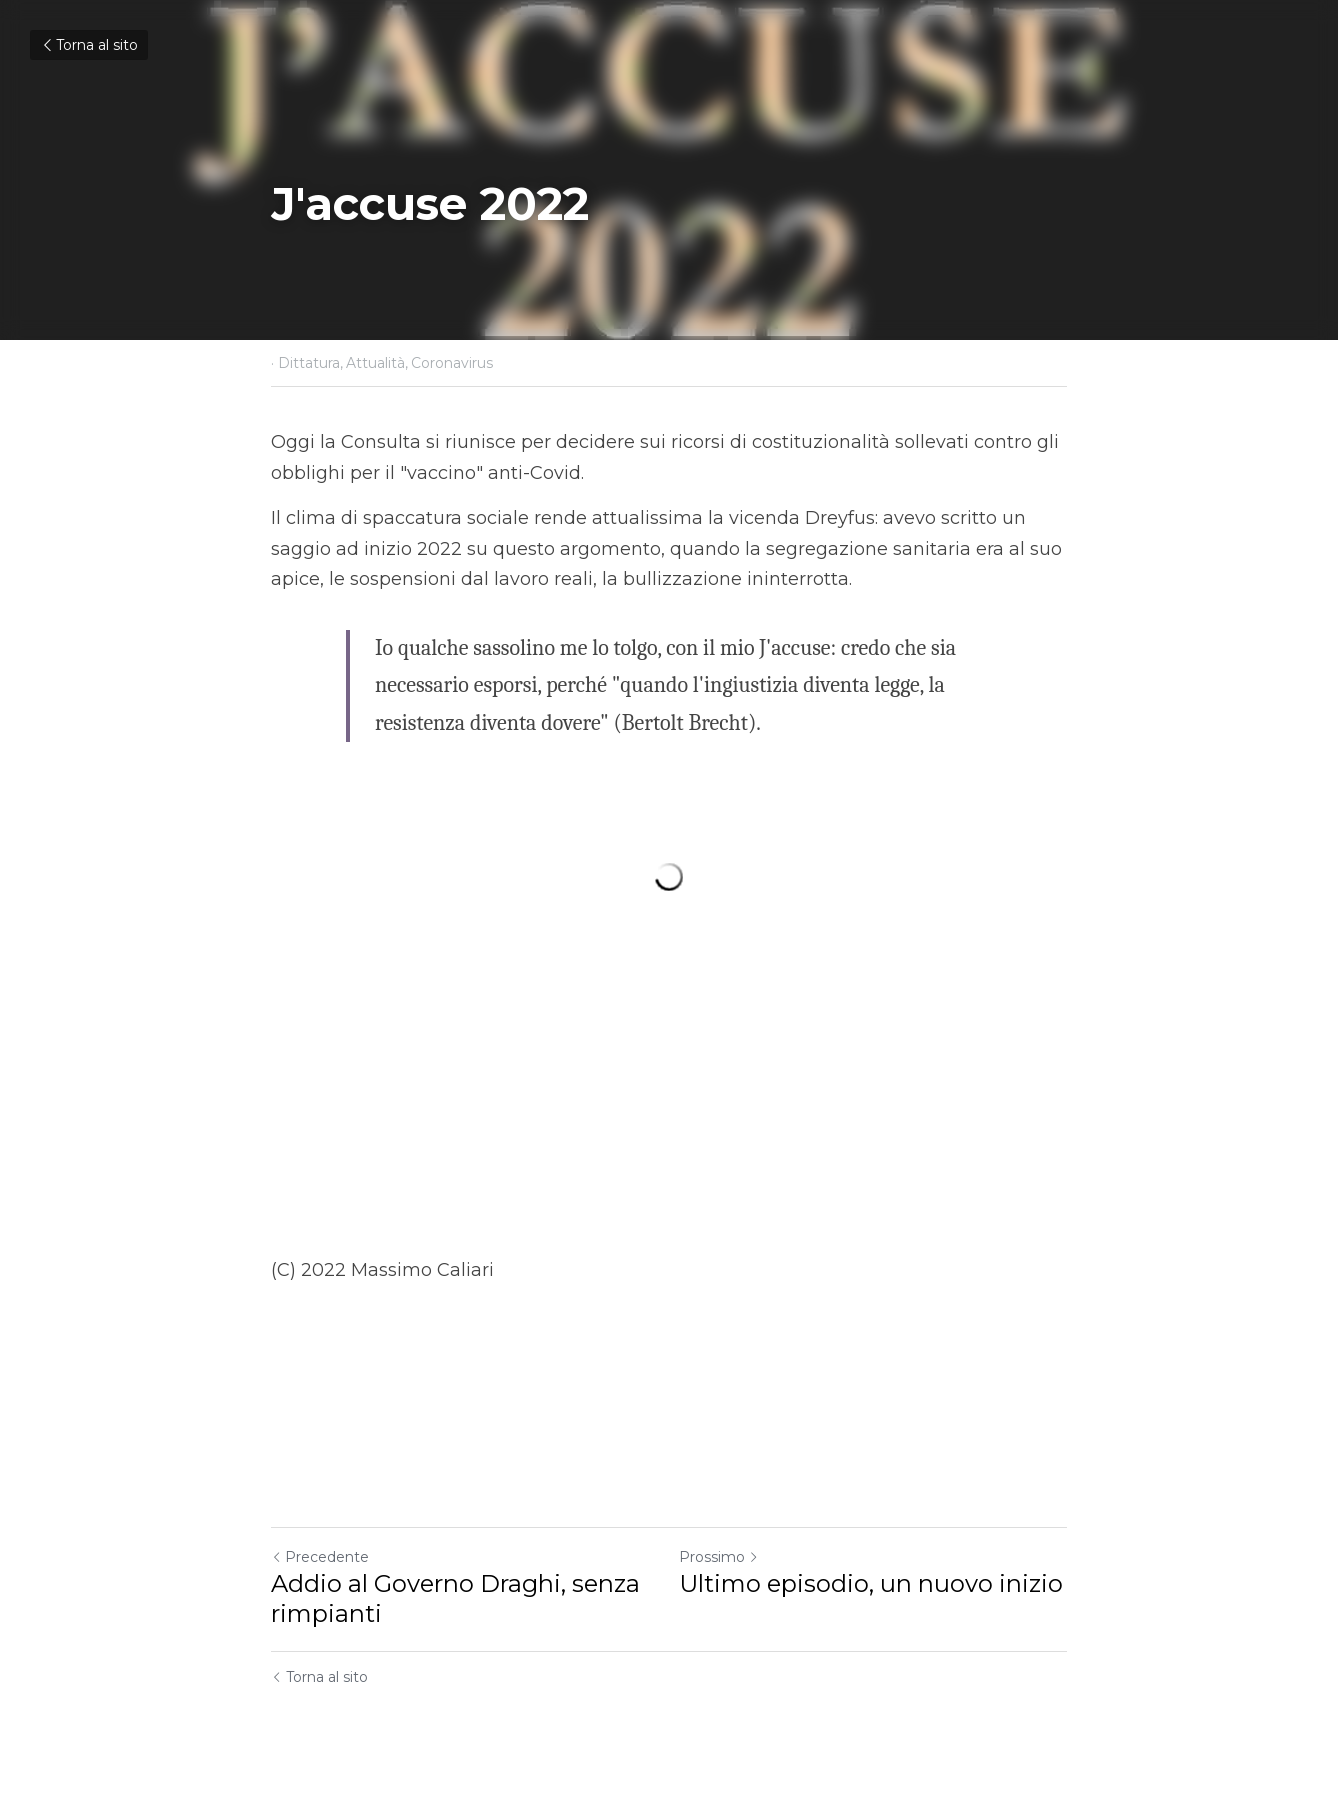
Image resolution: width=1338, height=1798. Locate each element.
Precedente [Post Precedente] (320, 1557)
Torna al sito (89, 45)
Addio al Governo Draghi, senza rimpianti (455, 1598)
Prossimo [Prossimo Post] (719, 1557)
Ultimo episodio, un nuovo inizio (871, 1583)
